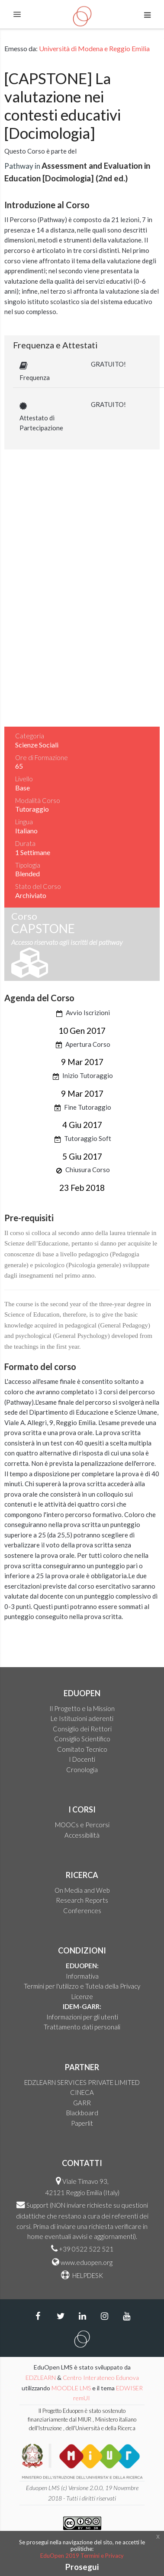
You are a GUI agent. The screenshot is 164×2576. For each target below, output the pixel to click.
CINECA (82, 2092)
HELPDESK (87, 2275)
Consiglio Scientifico (82, 1739)
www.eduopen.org (87, 2262)
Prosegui (82, 2567)
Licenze (82, 1996)
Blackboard (82, 2113)
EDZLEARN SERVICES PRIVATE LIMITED (82, 2082)
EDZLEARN (41, 2377)
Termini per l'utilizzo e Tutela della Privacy (82, 1986)
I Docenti (82, 1759)
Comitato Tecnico (82, 1749)
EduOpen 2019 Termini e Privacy (82, 2555)
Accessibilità (82, 1835)
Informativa (82, 1976)
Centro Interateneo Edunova (101, 2377)
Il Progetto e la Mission (82, 1708)
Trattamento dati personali (82, 2027)
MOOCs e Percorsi (82, 1825)
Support (37, 2205)
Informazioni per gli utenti (82, 2017)
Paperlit (82, 2123)
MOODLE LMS (71, 2388)
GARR (82, 2103)
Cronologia (82, 1769)
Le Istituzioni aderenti (82, 1718)
